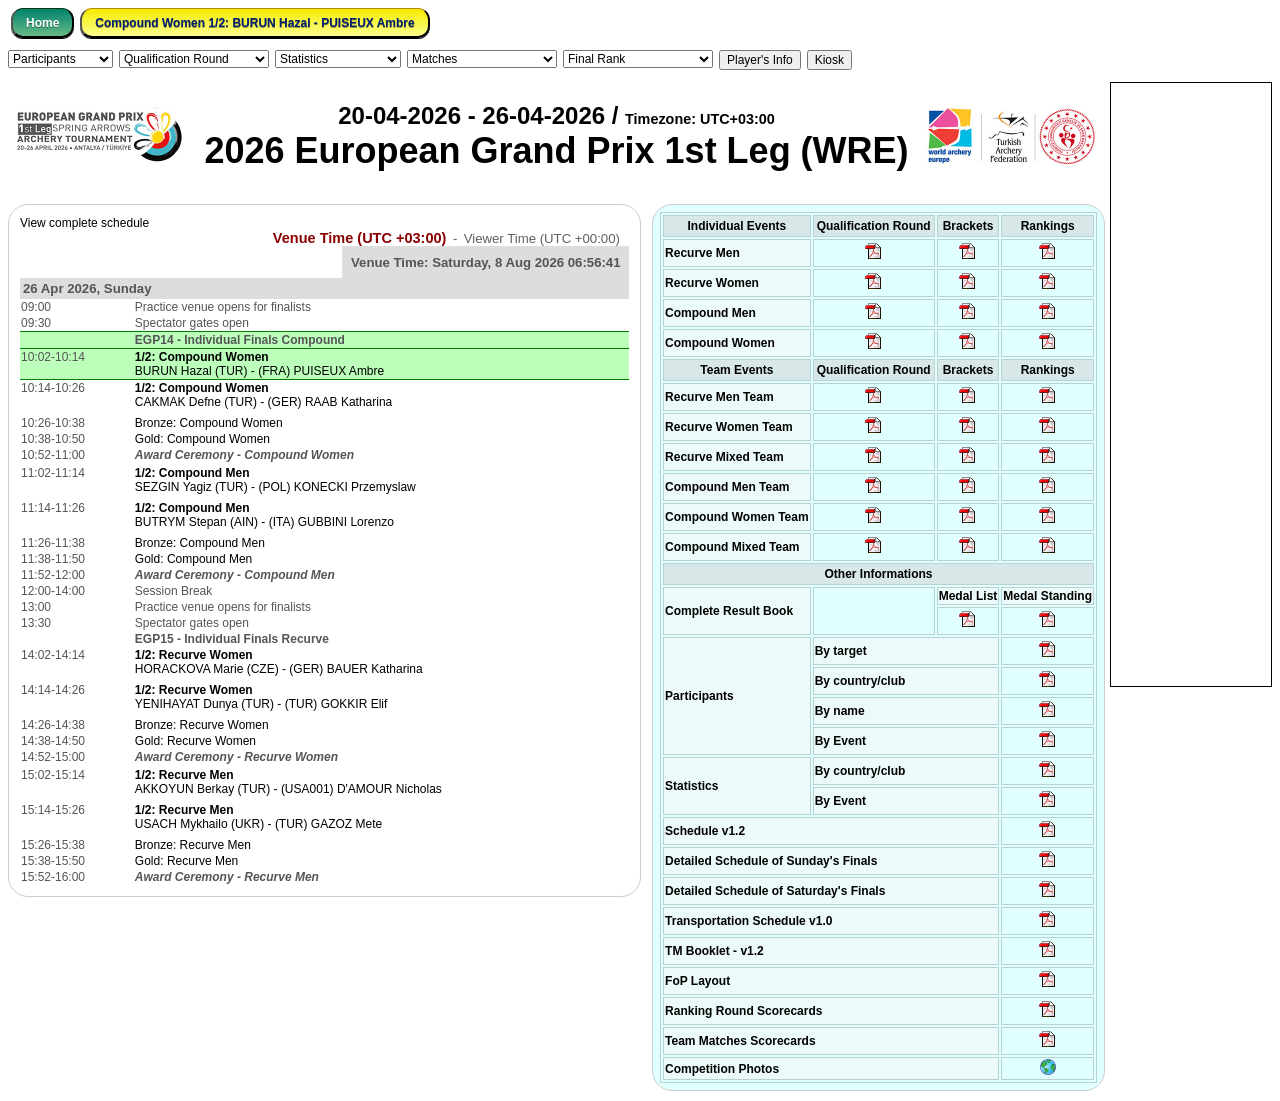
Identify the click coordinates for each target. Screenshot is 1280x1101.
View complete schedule (84, 223)
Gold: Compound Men (193, 559)
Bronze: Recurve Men (193, 845)
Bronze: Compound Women (209, 423)
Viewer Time (542, 238)
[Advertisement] (1191, 383)
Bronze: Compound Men (200, 543)
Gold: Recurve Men (186, 861)
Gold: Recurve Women (195, 741)
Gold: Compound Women (202, 439)
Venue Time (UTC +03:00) (360, 238)
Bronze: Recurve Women (202, 725)
